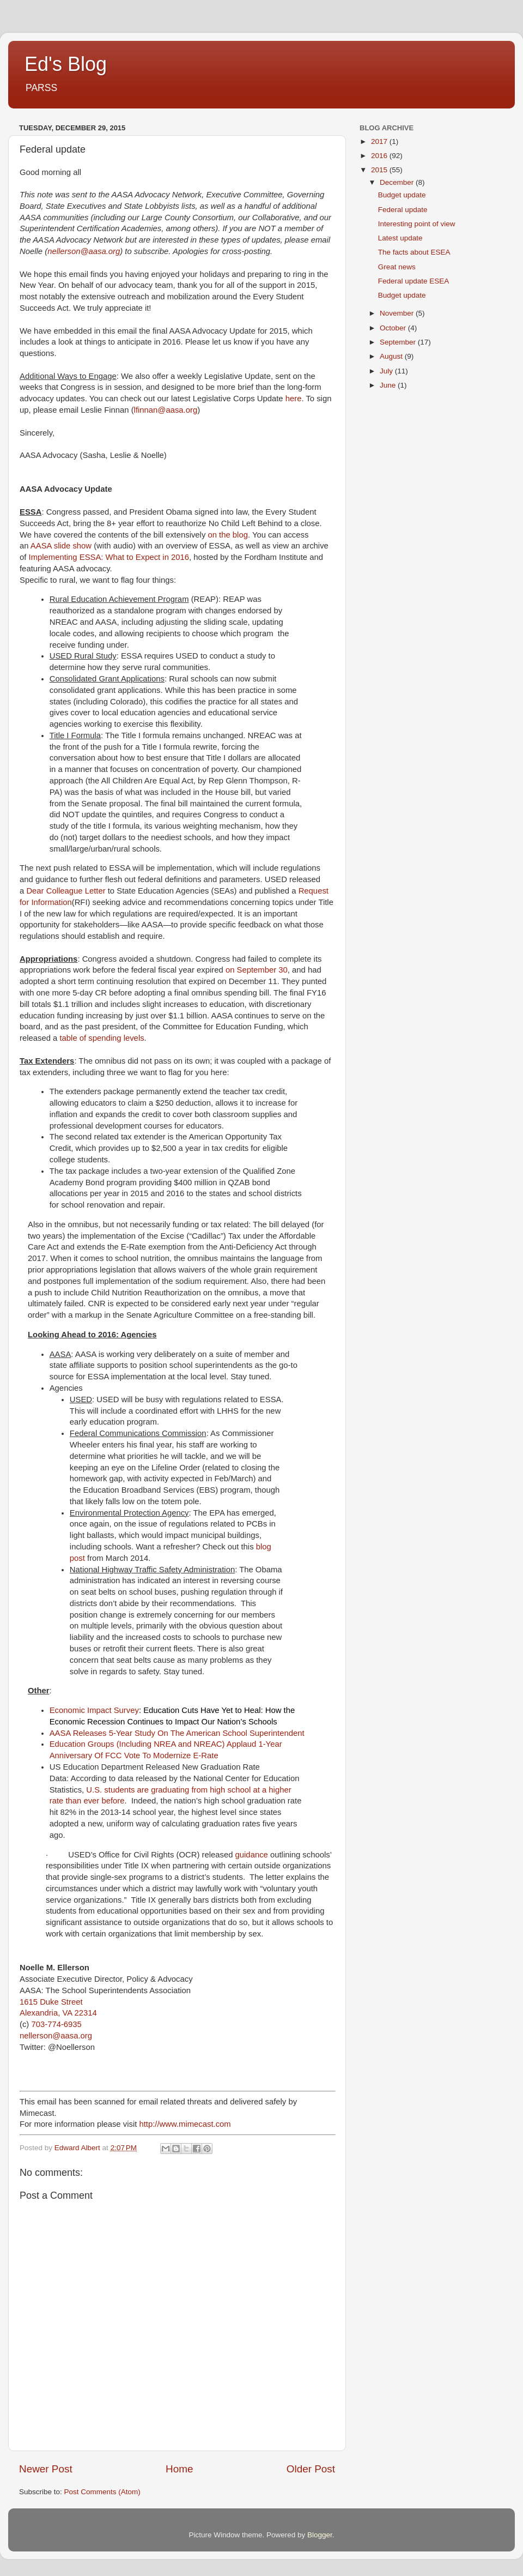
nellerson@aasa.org (83, 251)
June (389, 385)
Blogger (319, 2535)
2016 (380, 156)
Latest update (400, 238)
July (387, 371)
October (394, 328)
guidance (251, 1854)
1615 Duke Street (51, 2002)
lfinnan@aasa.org (166, 410)
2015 (380, 170)
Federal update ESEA (413, 281)
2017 (380, 141)
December (398, 182)
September (399, 342)
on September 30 (257, 970)
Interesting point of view (416, 224)
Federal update (403, 210)
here (293, 398)
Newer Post (45, 2469)
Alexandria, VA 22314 (58, 2012)
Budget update (402, 195)
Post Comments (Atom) (102, 2492)
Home (179, 2469)
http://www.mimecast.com (184, 2124)
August (392, 356)
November (398, 313)
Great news (397, 267)
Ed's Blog (66, 64)
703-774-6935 (56, 2024)
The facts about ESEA (414, 252)
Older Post (311, 2469)
